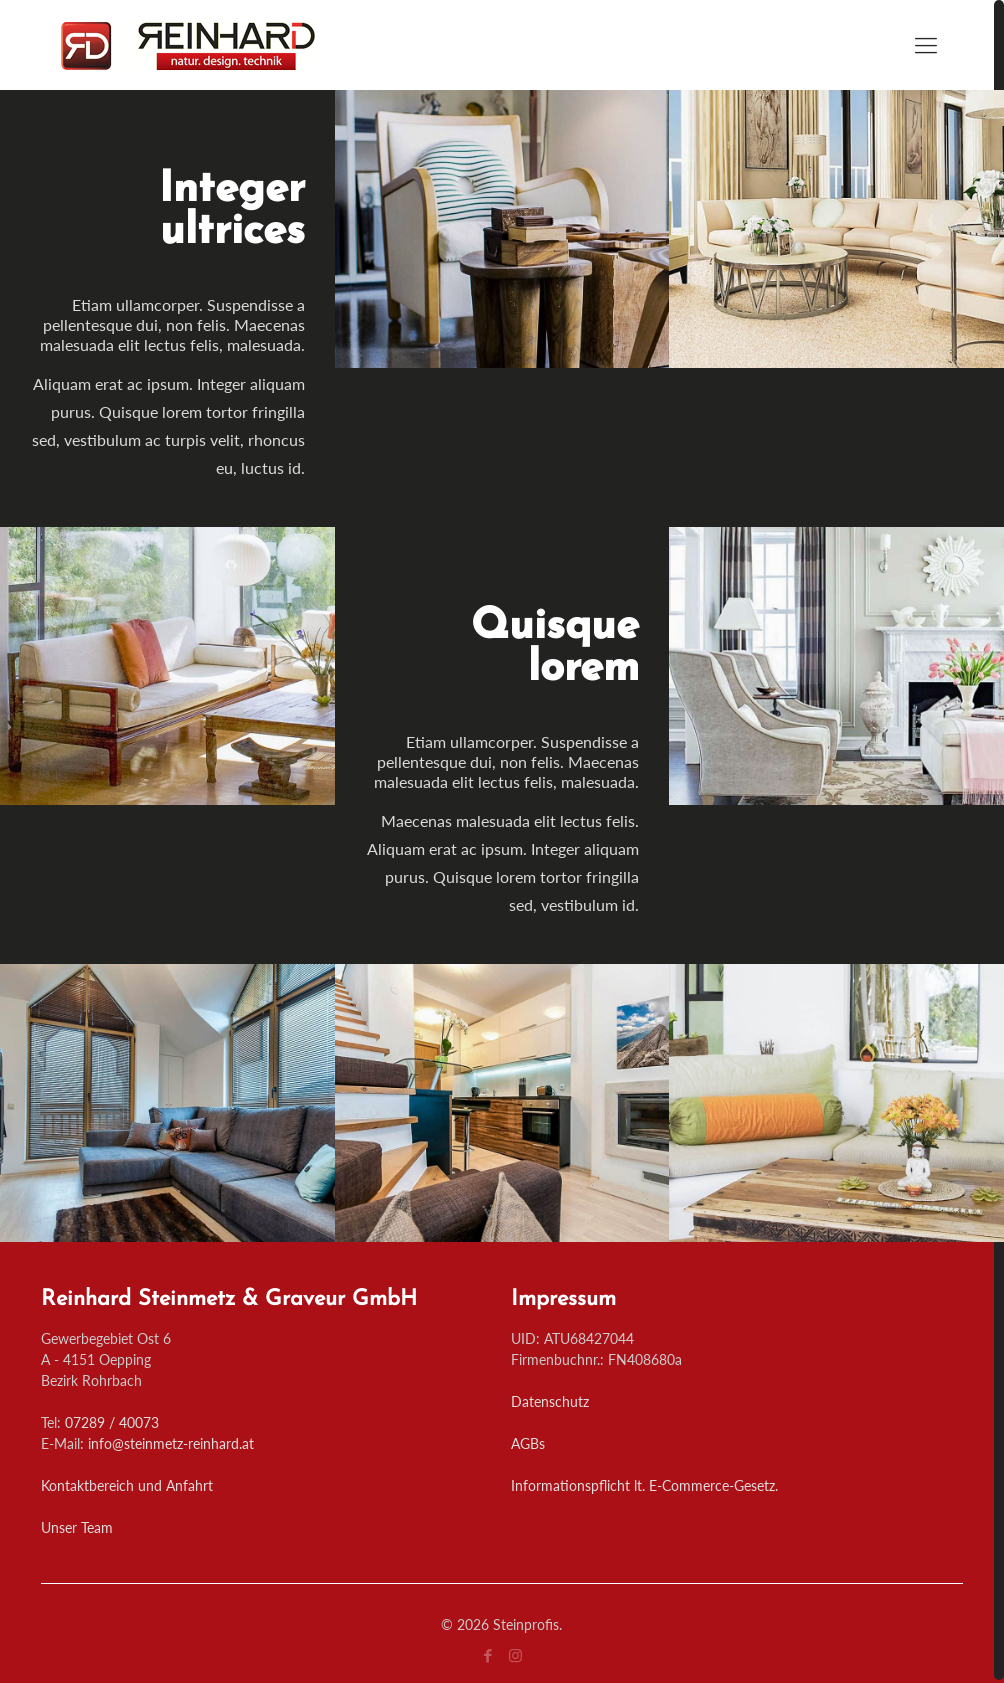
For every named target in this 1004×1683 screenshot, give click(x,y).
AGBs (528, 1443)
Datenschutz (550, 1401)
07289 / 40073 (112, 1422)
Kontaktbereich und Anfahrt (127, 1485)
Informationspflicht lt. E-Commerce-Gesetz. (644, 1485)
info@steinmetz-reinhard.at (171, 1443)
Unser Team (77, 1527)
